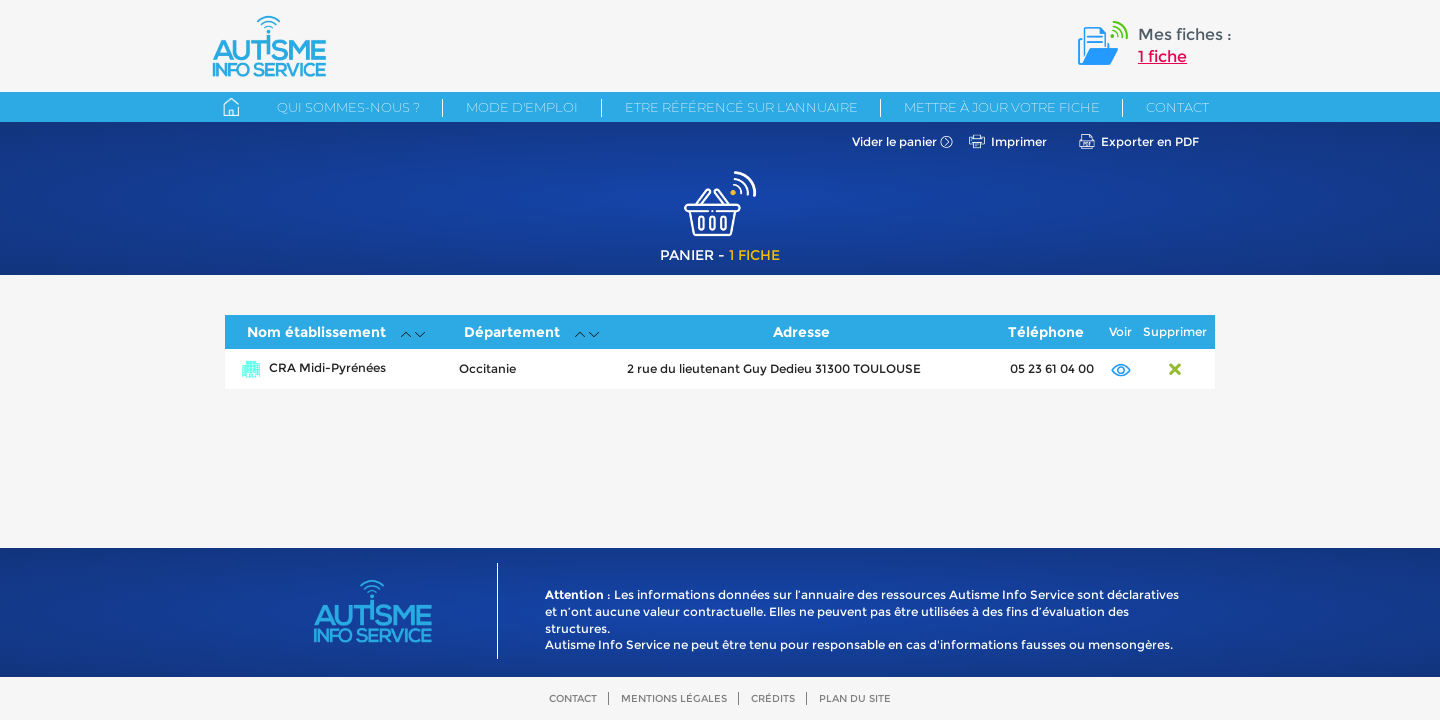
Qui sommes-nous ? (348, 107)
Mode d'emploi (522, 107)
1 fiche (1162, 56)
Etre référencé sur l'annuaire (741, 107)
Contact (1177, 107)
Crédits (773, 698)
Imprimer (1019, 141)
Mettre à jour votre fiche (1002, 107)
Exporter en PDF (1150, 141)
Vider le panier (894, 141)
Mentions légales (674, 698)
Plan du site (855, 698)
